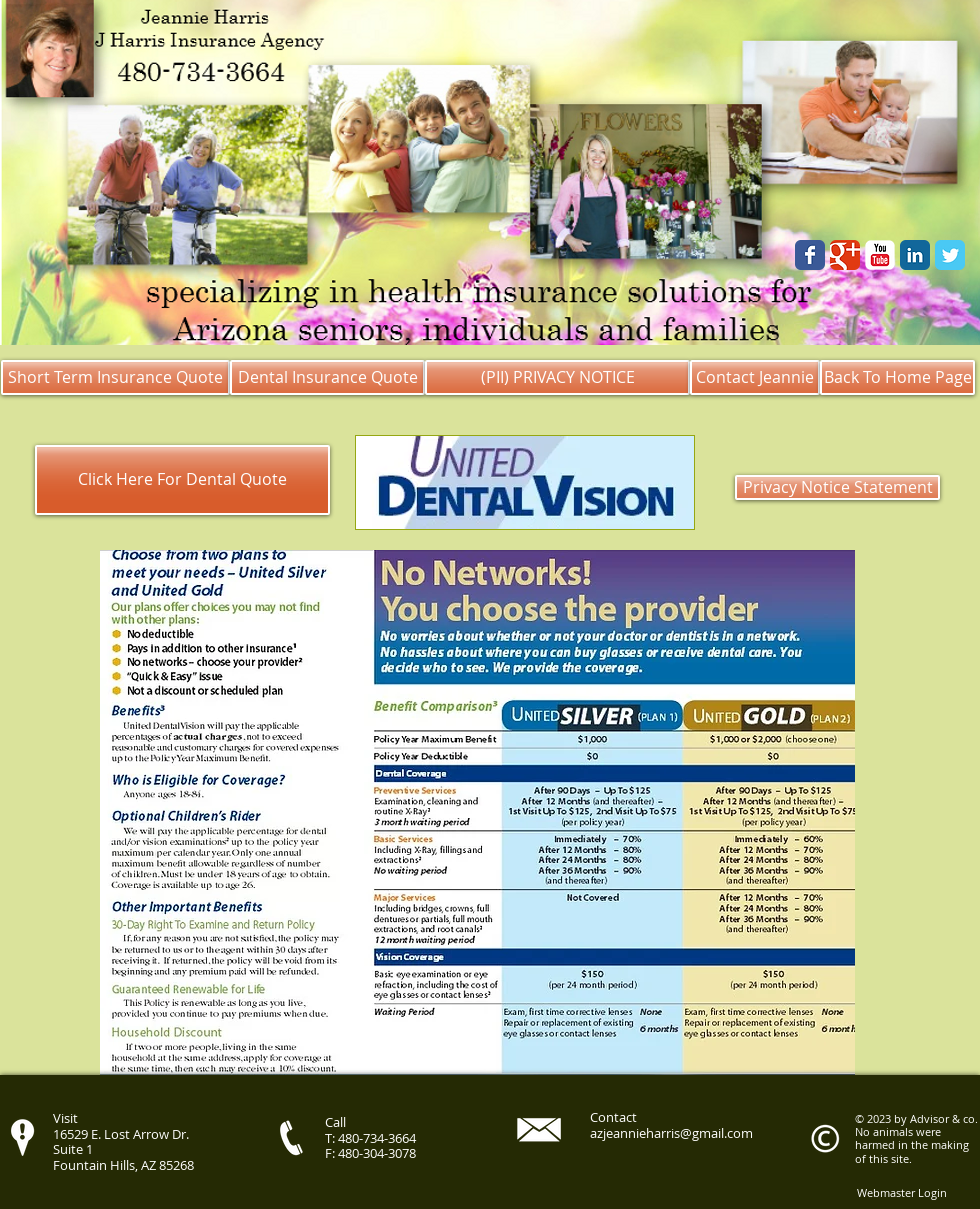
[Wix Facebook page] (810, 255)
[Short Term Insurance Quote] (115, 377)
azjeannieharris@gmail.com (671, 1133)
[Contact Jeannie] (755, 377)
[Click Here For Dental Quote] (182, 480)
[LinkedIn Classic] (915, 255)
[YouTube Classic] (880, 255)
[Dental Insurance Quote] (327, 377)
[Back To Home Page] (897, 377)
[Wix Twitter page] (950, 255)
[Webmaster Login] (901, 1192)
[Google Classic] (845, 255)
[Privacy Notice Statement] (837, 487)
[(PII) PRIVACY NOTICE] (557, 377)
